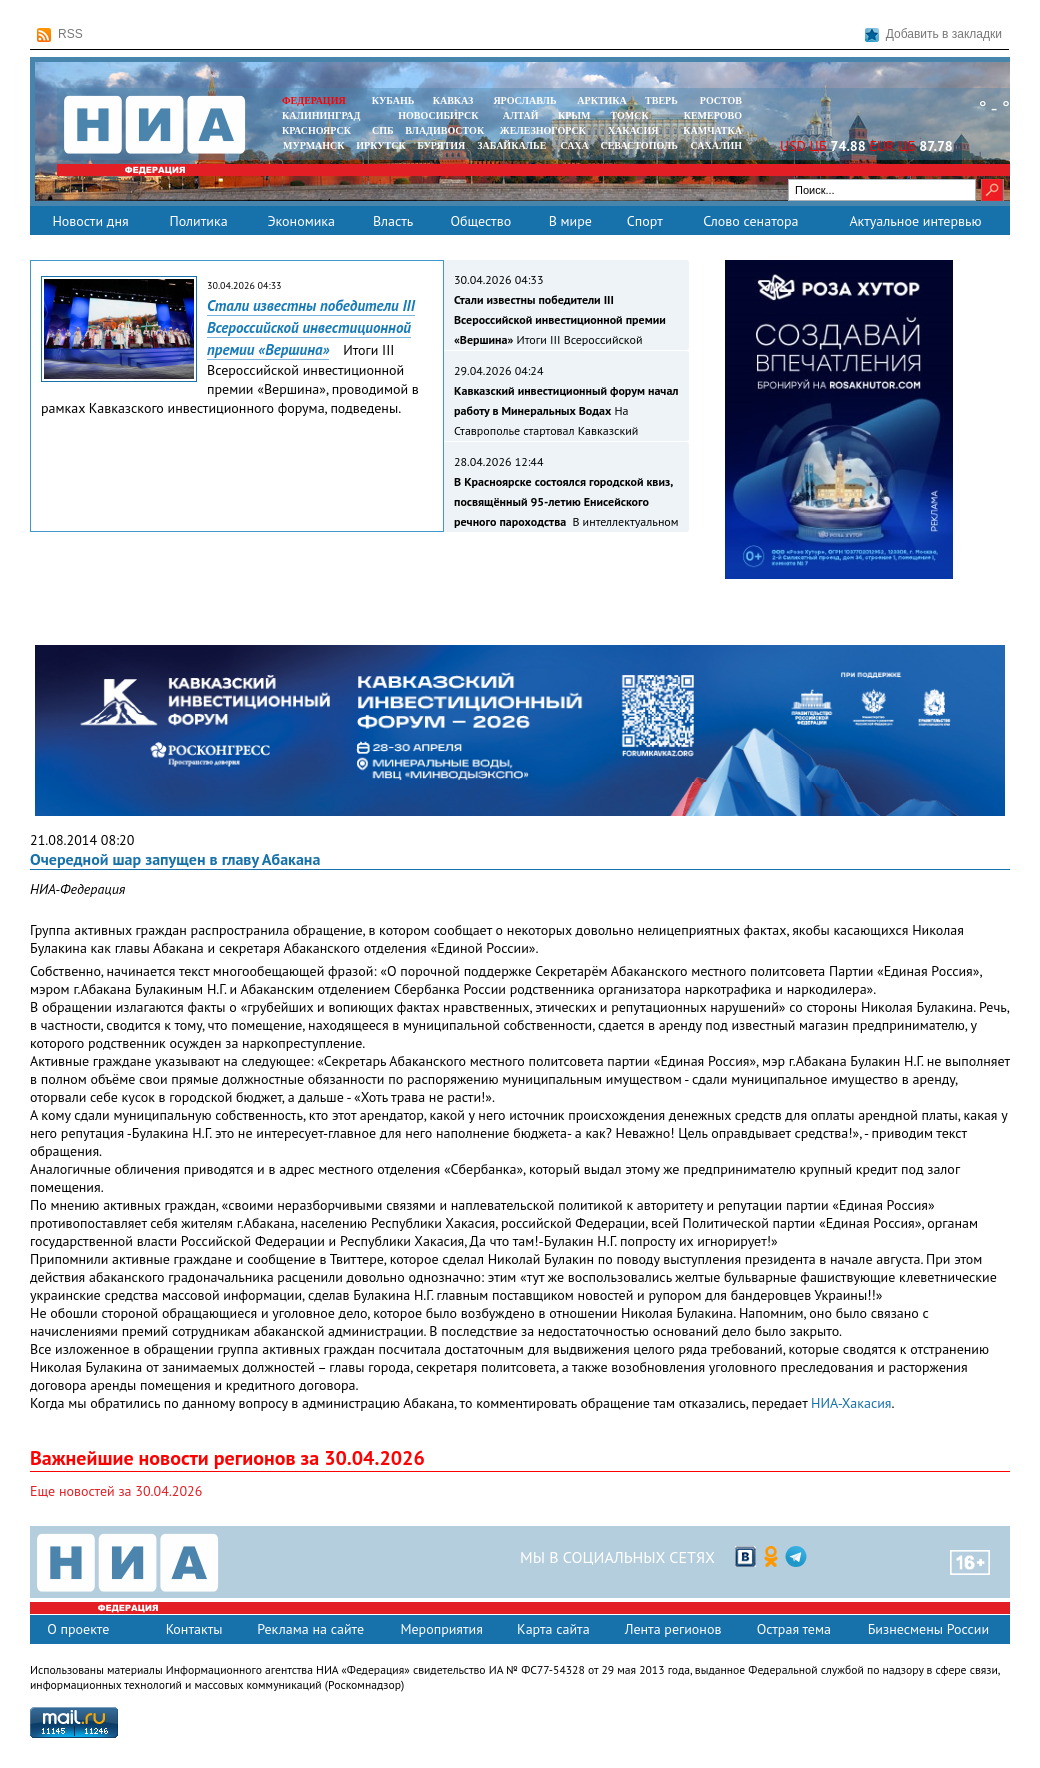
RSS (60, 34)
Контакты (194, 1629)
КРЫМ (574, 115)
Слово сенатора (750, 221)
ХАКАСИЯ (631, 130)
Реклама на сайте (310, 1629)
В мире (570, 221)
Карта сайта (553, 1629)
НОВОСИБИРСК (438, 115)
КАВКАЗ (453, 100)
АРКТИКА (602, 100)
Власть (393, 221)
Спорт (645, 221)
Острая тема (794, 1629)
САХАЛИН (716, 145)
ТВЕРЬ (661, 100)
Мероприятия (441, 1629)
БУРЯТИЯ (441, 145)
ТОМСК (632, 115)
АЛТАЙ (521, 115)
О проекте (78, 1629)
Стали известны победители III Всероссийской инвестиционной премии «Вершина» (311, 327)
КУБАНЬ (393, 100)
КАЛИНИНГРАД (321, 115)
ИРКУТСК (380, 145)
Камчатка (711, 130)
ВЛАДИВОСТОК (444, 130)
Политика (198, 221)
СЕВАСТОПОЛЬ (638, 145)
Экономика (301, 221)
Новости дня (90, 221)
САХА (574, 145)
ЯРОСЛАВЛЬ (524, 100)
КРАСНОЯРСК (316, 130)
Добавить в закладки (933, 34)
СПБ (383, 130)
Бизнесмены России (928, 1629)
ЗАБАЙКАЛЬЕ (513, 145)
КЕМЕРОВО (713, 115)
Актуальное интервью (915, 221)
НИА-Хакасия (851, 1403)
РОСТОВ (721, 100)
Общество (480, 221)
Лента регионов (673, 1629)
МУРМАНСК (314, 145)
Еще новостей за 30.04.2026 (116, 1491)
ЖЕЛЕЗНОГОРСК (543, 130)
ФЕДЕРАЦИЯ (314, 100)
